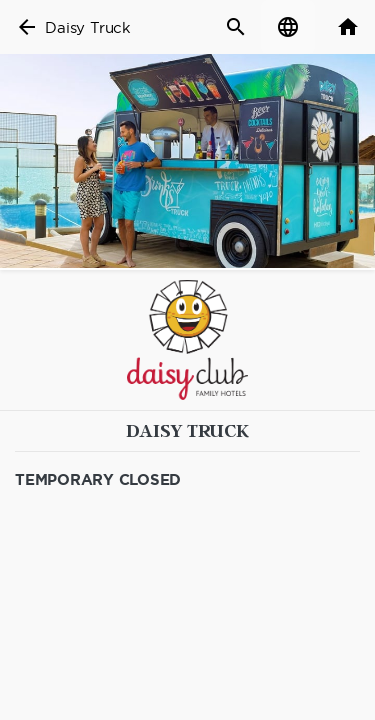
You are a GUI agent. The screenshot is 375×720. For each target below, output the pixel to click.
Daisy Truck (87, 27)
